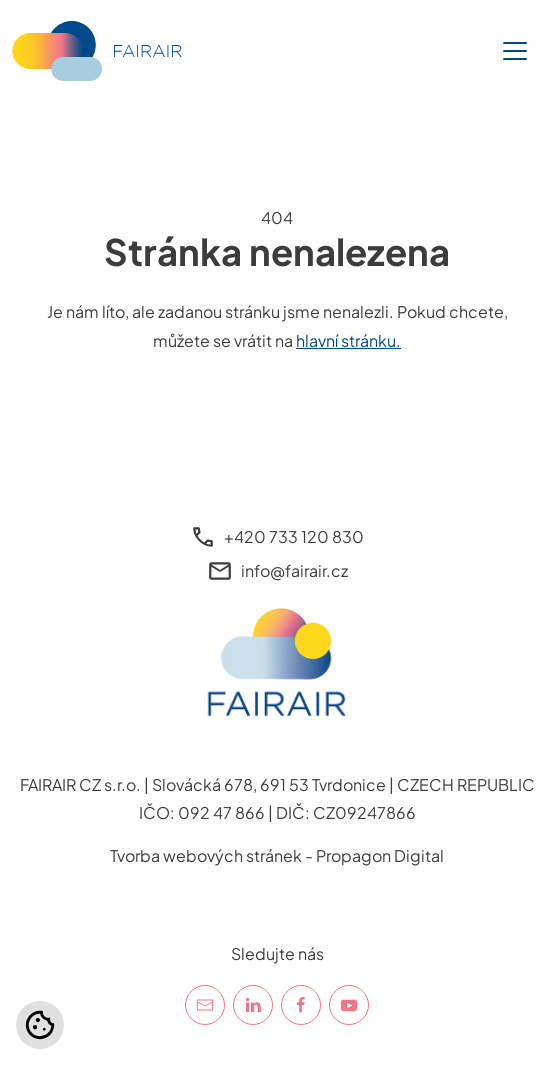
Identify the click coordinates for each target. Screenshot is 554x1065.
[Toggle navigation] (515, 51)
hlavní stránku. (348, 340)
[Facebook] (301, 1005)
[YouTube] (349, 1005)
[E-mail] (205, 1005)
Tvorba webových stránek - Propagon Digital (277, 855)
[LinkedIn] (253, 1005)
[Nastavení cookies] (40, 1025)
